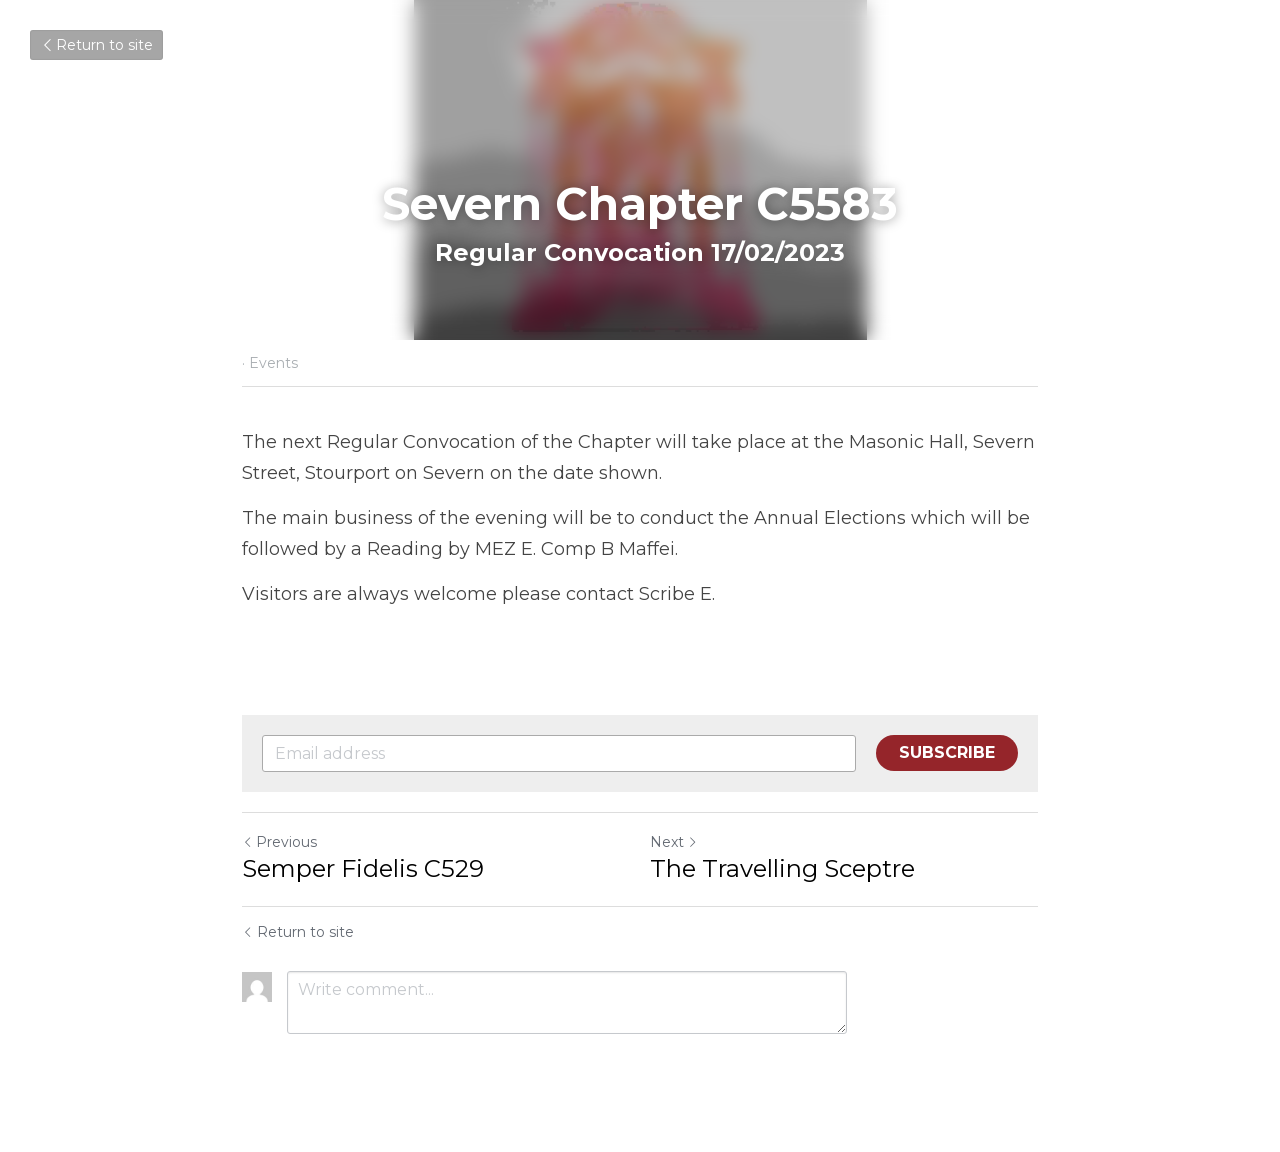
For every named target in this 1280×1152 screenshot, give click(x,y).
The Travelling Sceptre (782, 868)
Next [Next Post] (674, 842)
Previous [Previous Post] (279, 842)
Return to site (96, 45)
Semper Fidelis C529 (363, 868)
